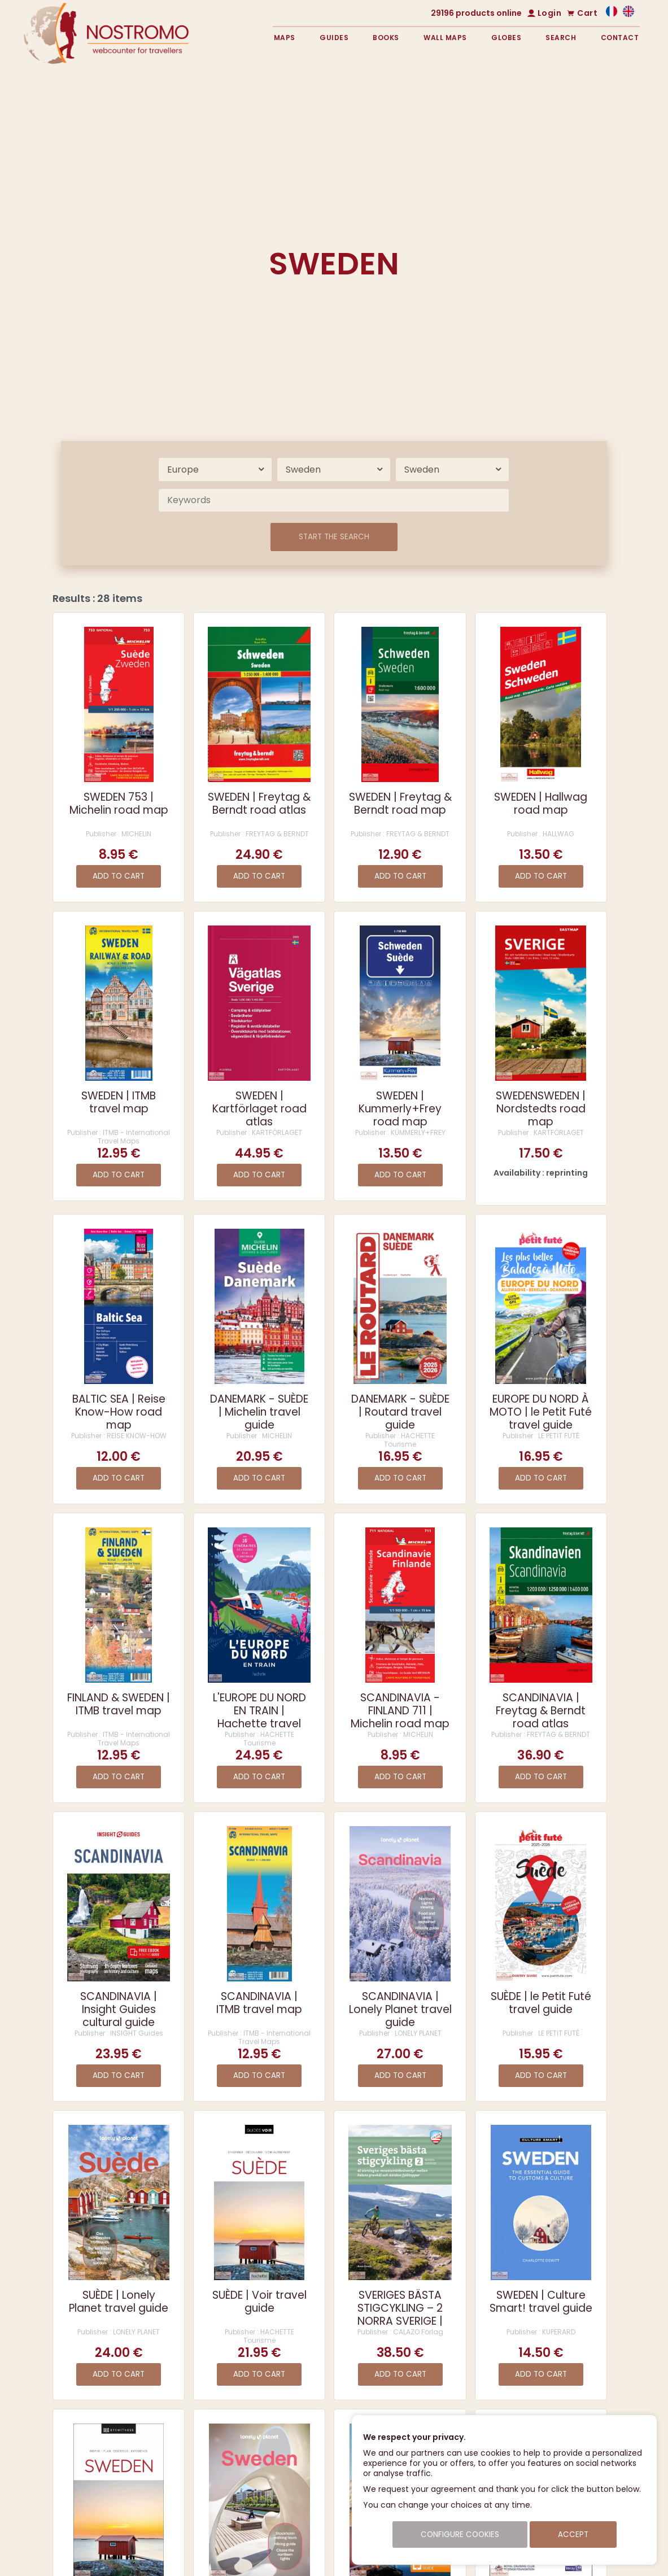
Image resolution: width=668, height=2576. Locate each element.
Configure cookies (460, 2534)
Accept (573, 2534)
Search (560, 37)
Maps (284, 37)
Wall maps (445, 37)
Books (386, 37)
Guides (334, 37)
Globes (506, 37)
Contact (620, 37)
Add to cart (119, 876)
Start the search (334, 536)
